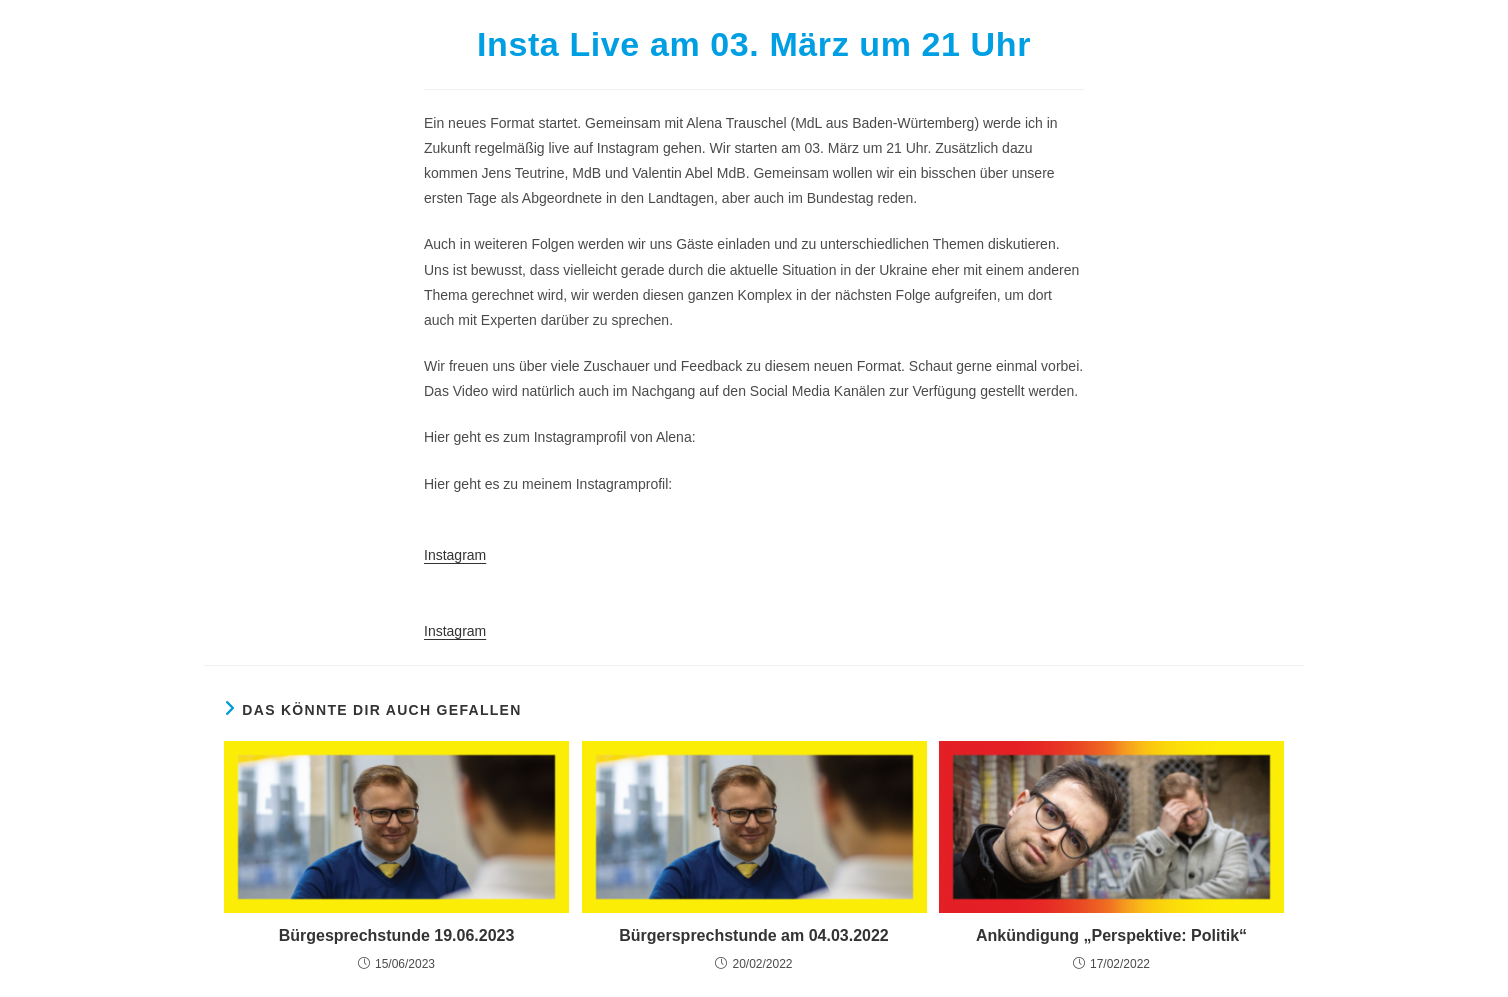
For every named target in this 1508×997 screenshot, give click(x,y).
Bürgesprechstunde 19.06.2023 (397, 935)
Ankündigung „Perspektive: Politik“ (1111, 935)
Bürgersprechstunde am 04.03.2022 (753, 935)
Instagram (455, 555)
